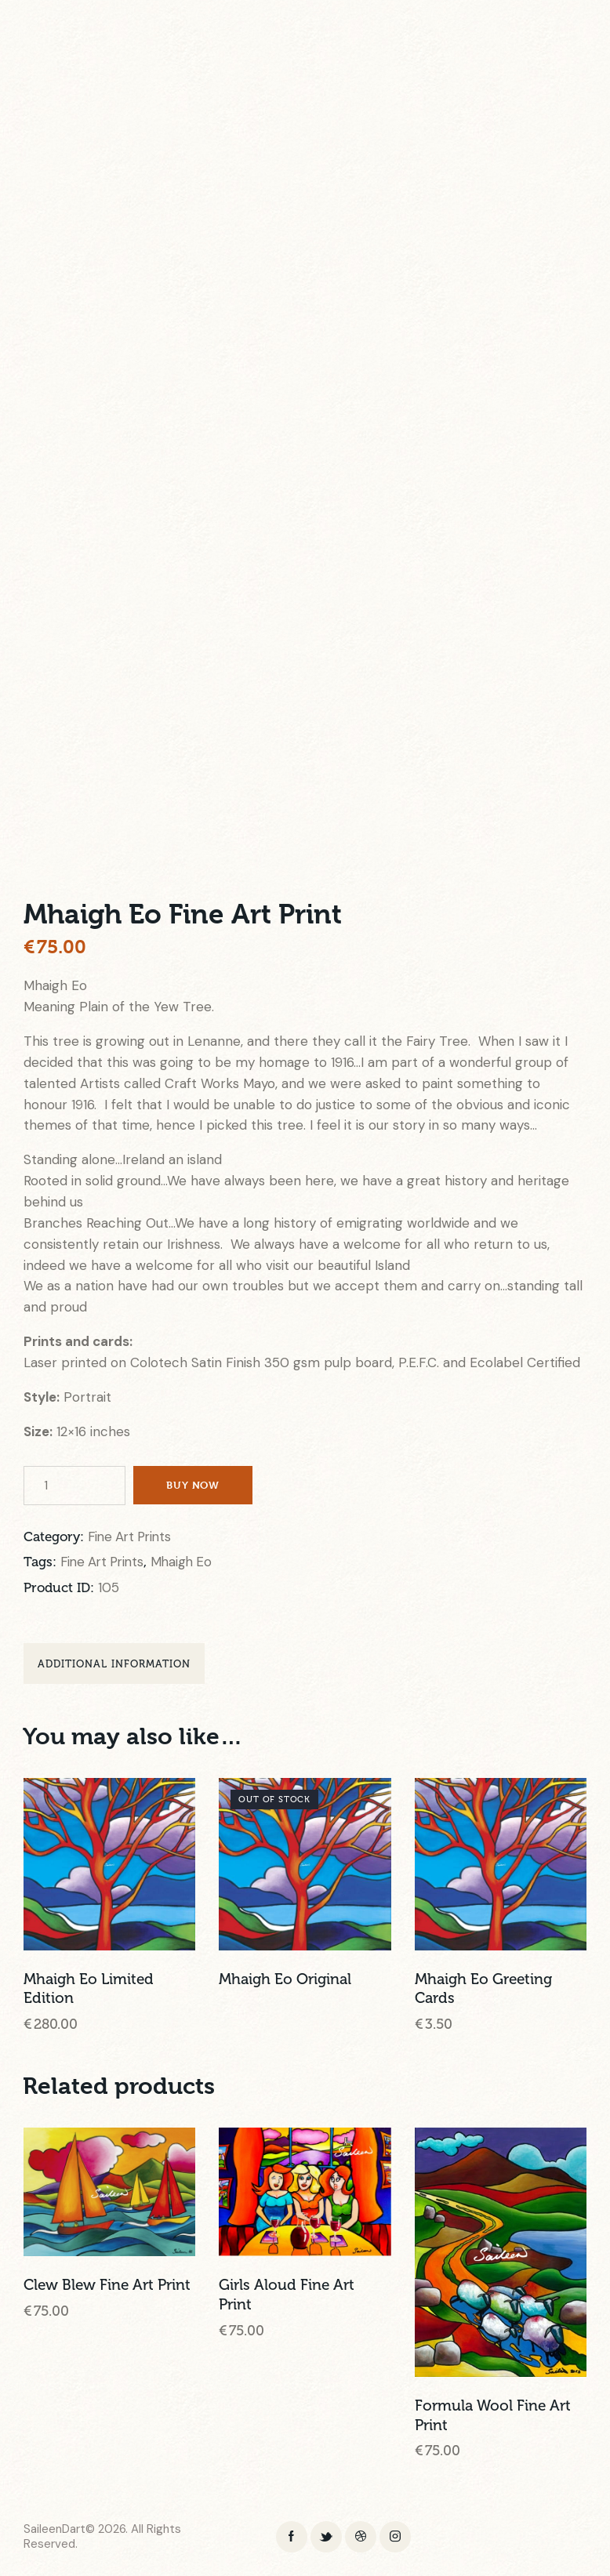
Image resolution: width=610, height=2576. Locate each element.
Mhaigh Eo (188, 1563)
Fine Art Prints (132, 1537)
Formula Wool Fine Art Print (493, 2418)
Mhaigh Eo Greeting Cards (483, 1992)
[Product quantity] (74, 1485)
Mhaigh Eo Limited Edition (89, 1992)
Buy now (195, 1484)
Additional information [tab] (114, 1666)
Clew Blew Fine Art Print (107, 2288)
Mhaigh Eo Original (285, 1982)
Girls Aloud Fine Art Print (286, 2298)
